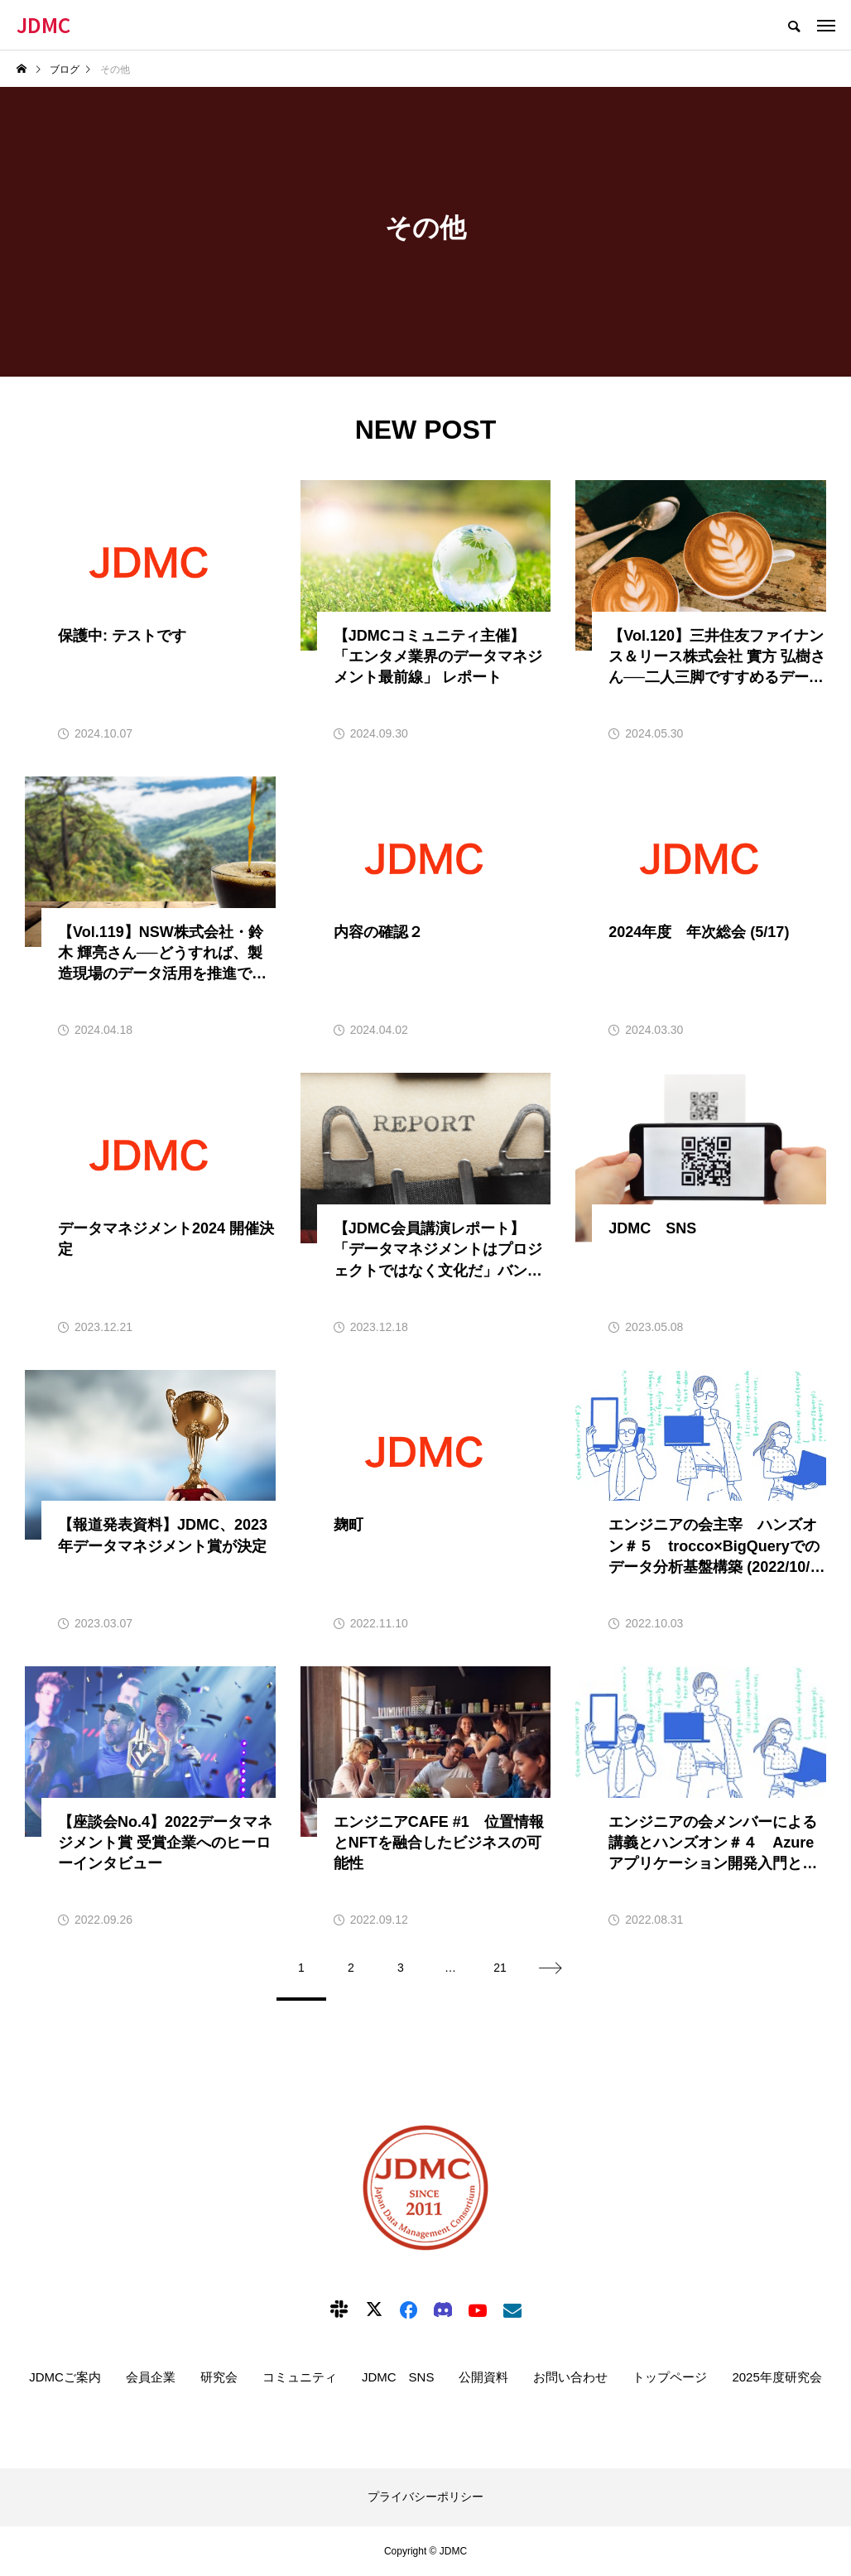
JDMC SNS (398, 2377)
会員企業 (150, 2377)
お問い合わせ (570, 2377)
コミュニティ (299, 2377)
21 (500, 1967)
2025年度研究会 (776, 2377)
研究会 (219, 2377)
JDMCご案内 (65, 2377)
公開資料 (483, 2377)
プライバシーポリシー (425, 2496)
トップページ (669, 2377)
